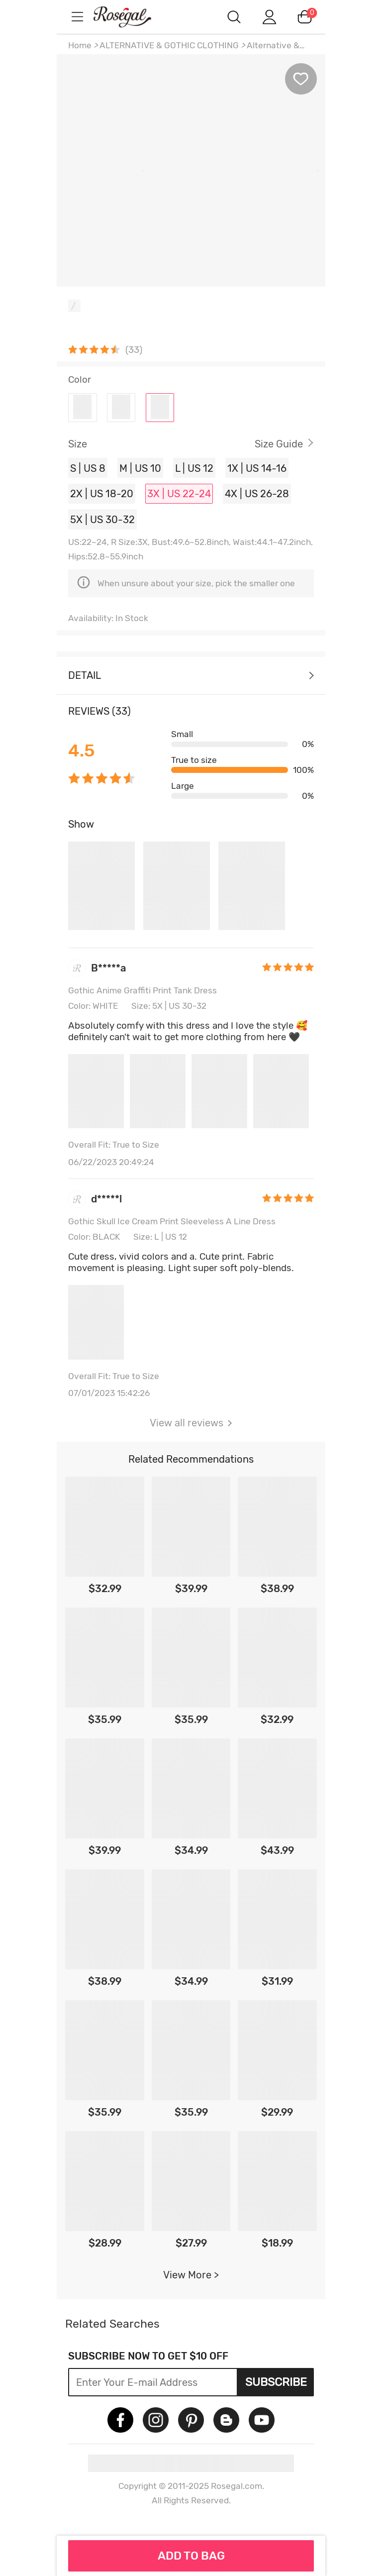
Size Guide (279, 444)
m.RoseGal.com (131, 16)
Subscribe (276, 2382)
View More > (191, 2275)
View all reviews (191, 1423)
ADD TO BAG (191, 2556)
